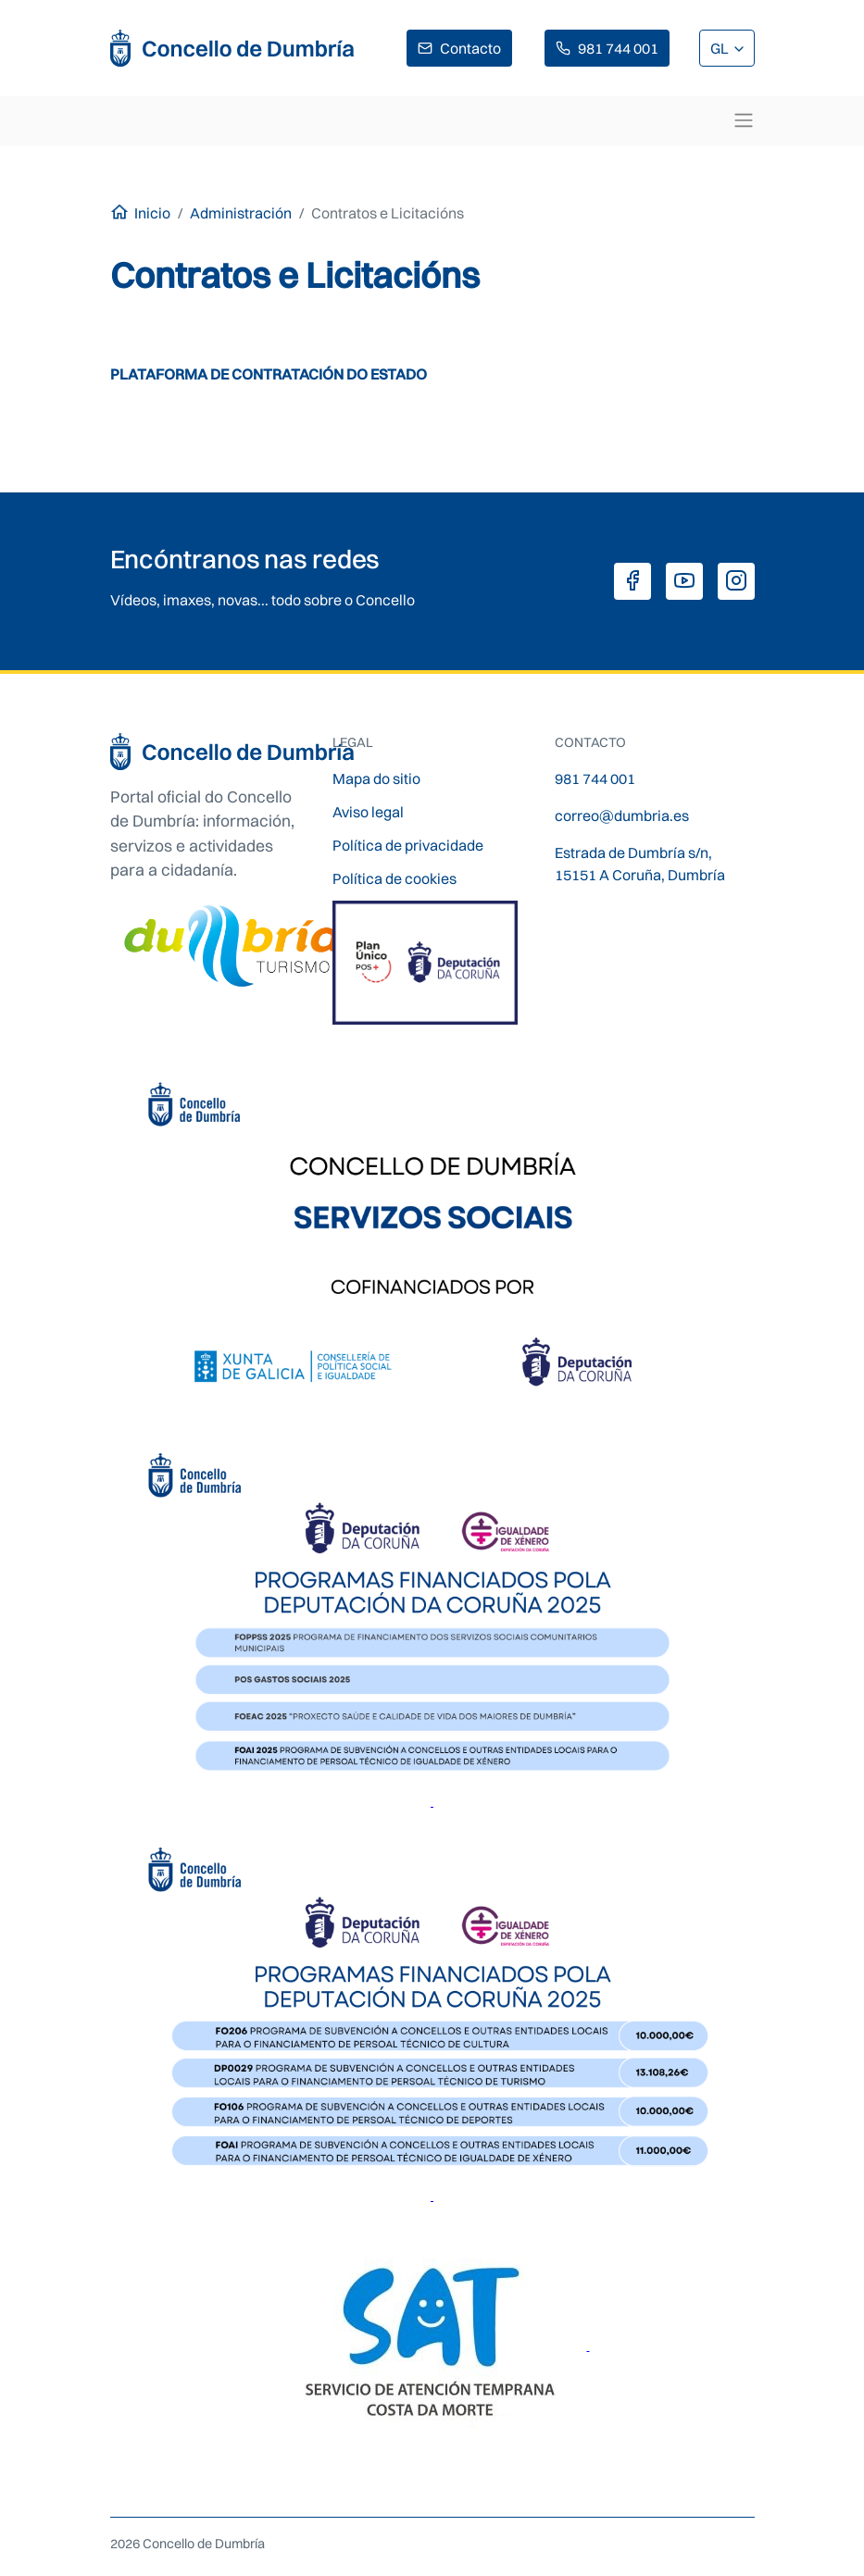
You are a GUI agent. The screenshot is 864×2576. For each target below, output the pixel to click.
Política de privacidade (407, 845)
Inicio (152, 213)
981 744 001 (618, 48)
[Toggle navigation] (744, 120)
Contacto (470, 48)
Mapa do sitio (376, 778)
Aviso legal (368, 812)
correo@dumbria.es (622, 815)
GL (721, 48)
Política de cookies (394, 878)
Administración (241, 213)
